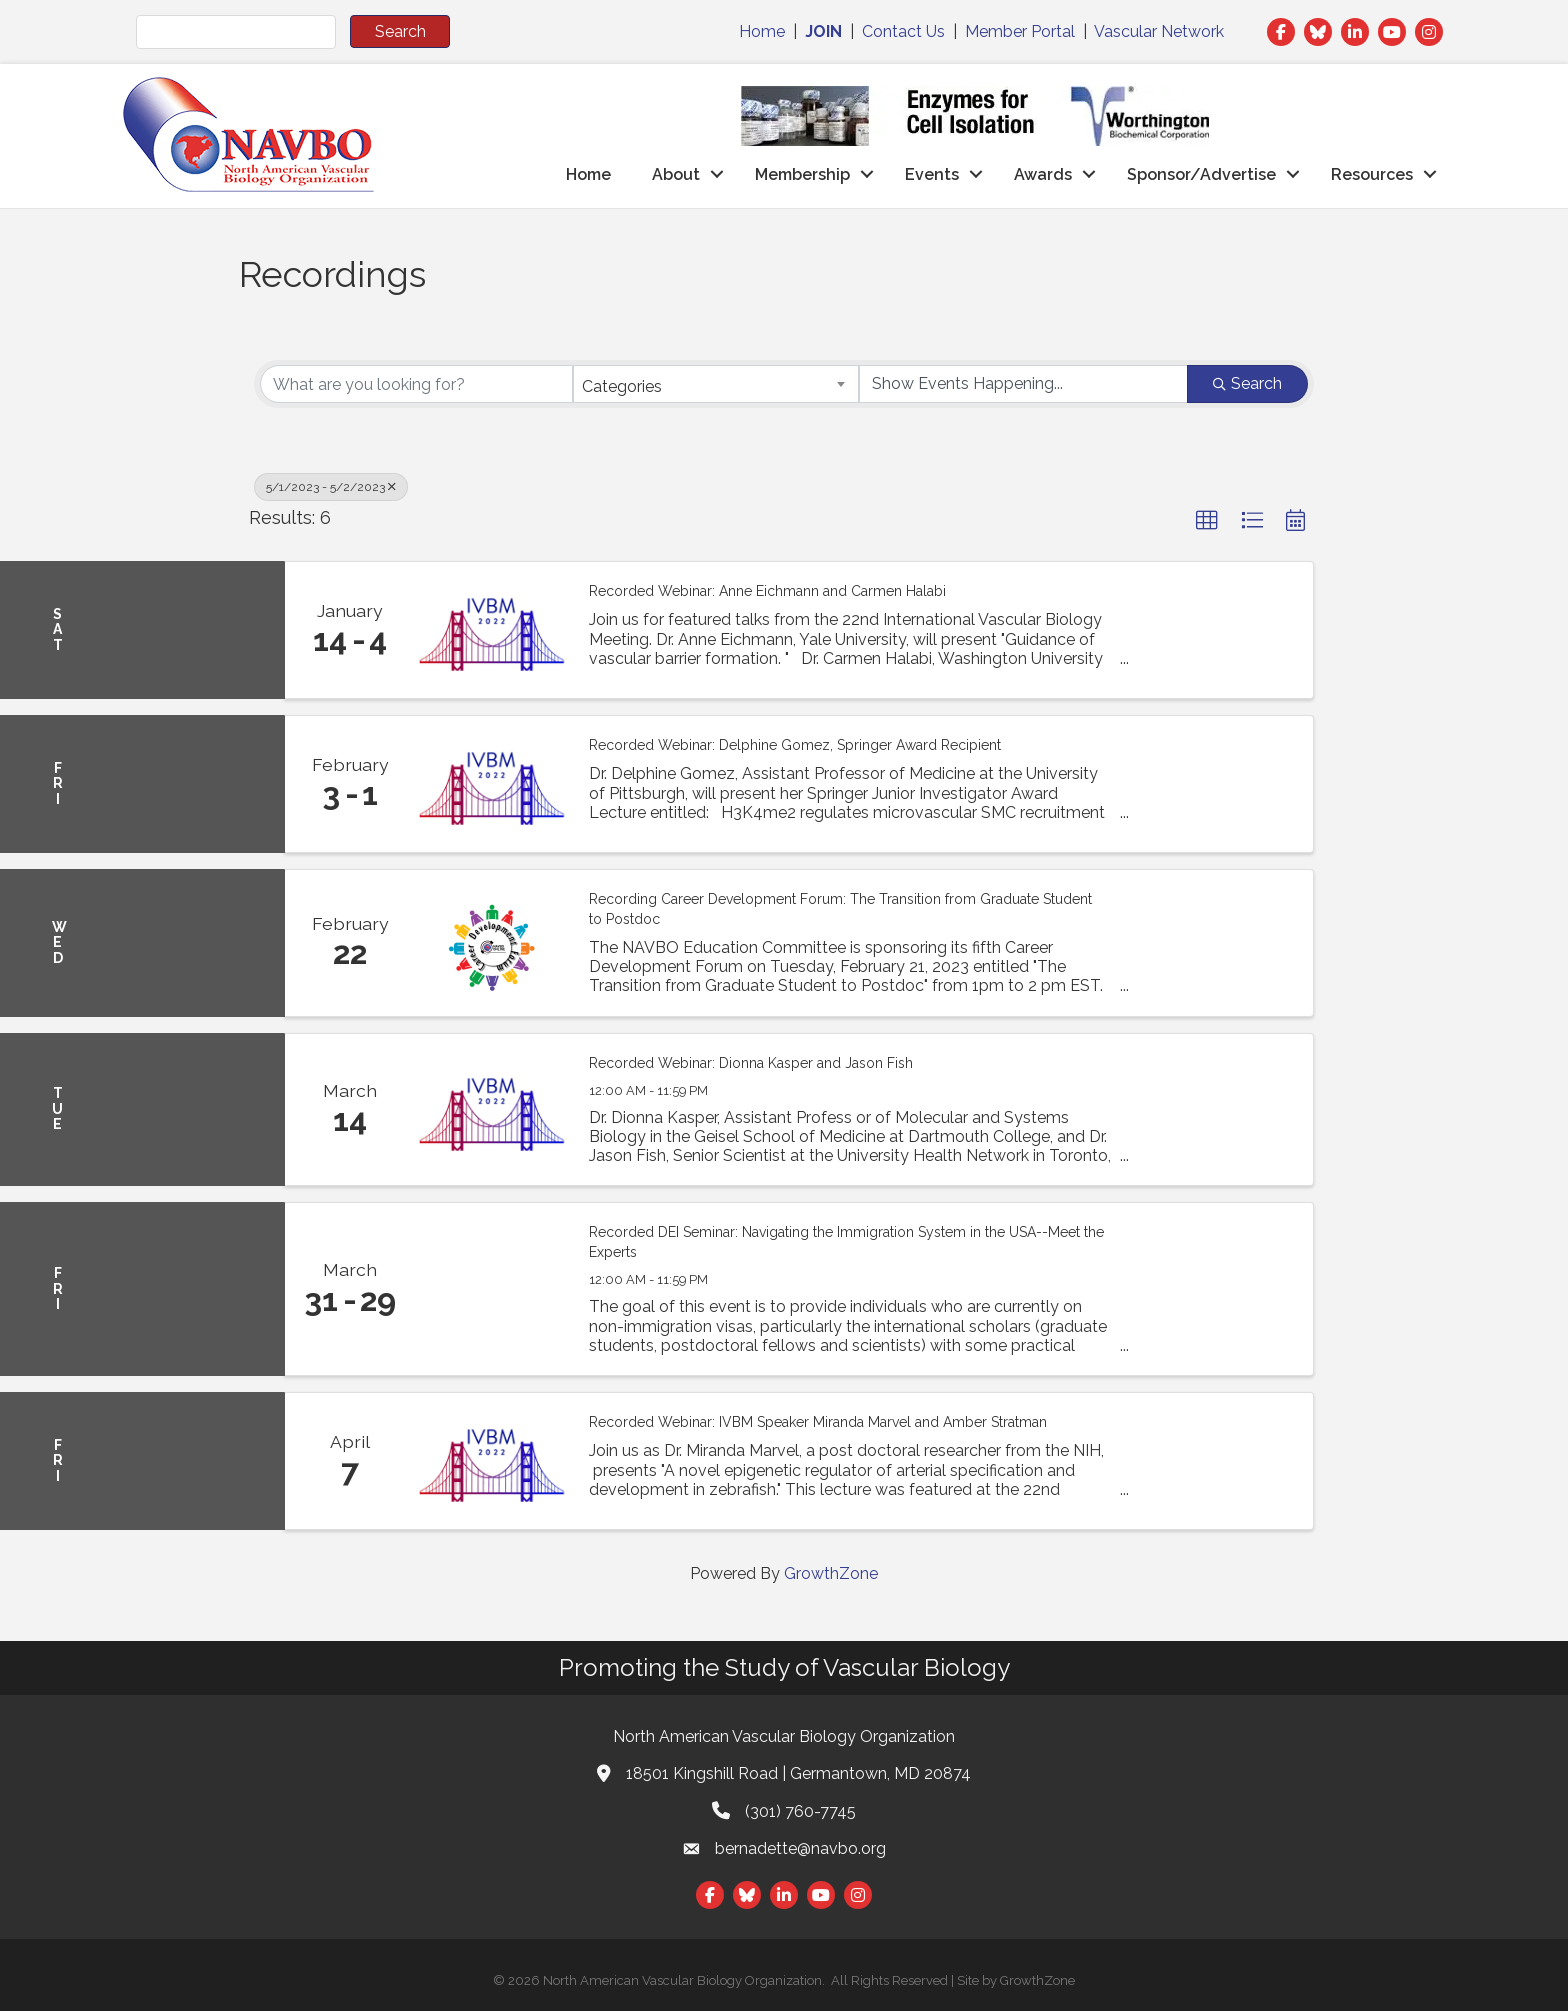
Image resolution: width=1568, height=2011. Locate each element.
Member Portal (1020, 31)
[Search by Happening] (1023, 384)
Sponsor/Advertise (1201, 174)
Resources (1372, 174)
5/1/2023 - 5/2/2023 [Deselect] (331, 487)
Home (762, 31)
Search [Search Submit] (1247, 383)
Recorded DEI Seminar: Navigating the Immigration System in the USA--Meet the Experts (846, 1242)
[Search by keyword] (416, 384)
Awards (1043, 174)
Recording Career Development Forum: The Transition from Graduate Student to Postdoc (840, 909)
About (676, 174)
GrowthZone (831, 1573)
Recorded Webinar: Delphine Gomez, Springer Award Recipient (795, 745)
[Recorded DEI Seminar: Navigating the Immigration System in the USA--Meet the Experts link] (492, 1288)
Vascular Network (1159, 31)
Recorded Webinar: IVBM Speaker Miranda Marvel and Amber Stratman (818, 1422)
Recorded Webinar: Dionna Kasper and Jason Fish (751, 1063)
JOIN (823, 31)
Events (932, 174)
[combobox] (716, 384)
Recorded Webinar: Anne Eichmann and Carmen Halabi (767, 591)
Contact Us (903, 31)
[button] (1207, 521)
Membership (802, 174)
